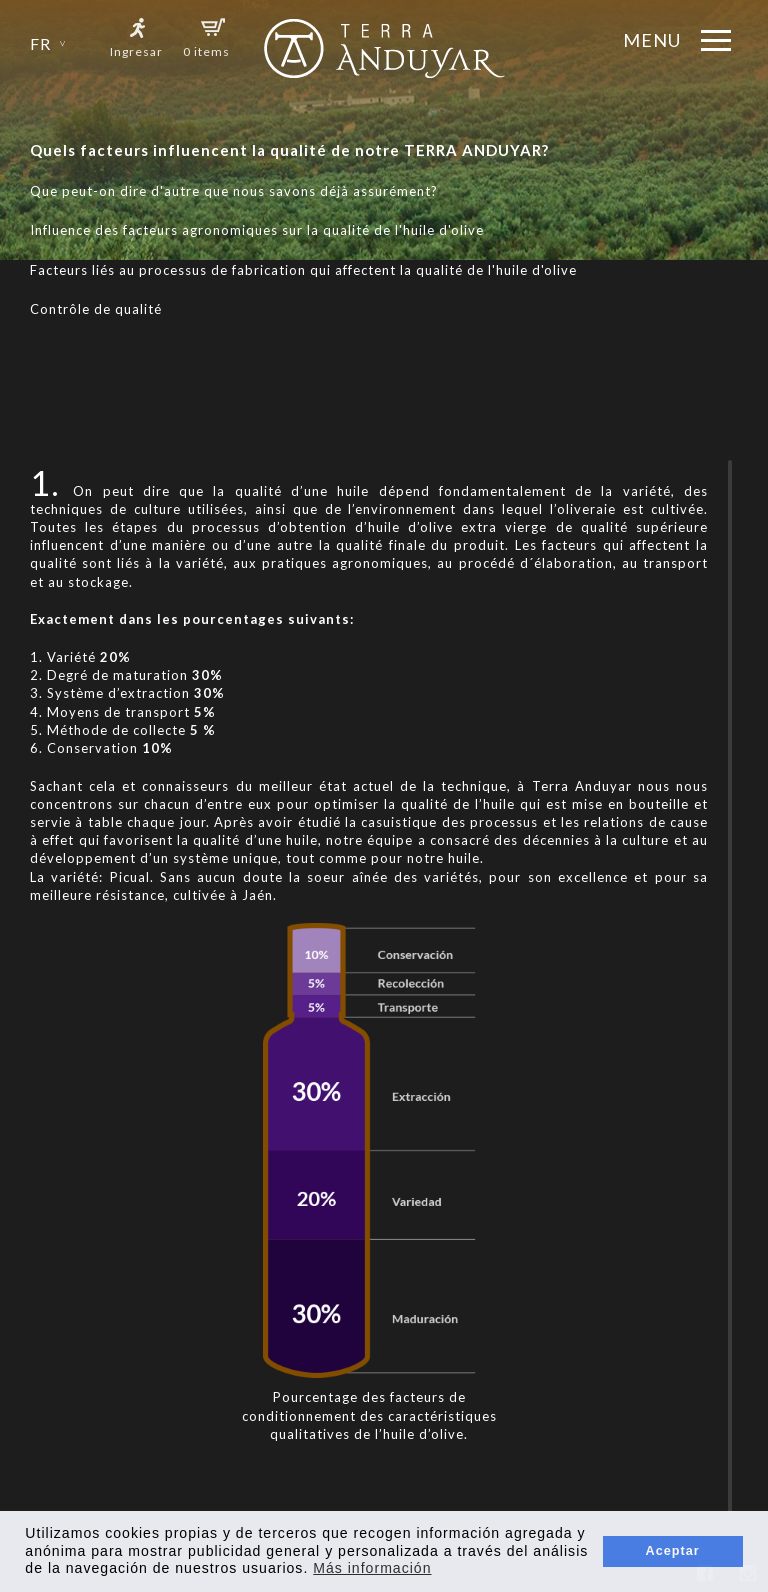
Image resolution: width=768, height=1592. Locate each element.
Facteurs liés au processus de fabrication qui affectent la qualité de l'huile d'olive (303, 270)
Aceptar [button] (673, 1551)
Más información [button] (372, 1568)
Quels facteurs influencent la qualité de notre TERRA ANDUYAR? (289, 150)
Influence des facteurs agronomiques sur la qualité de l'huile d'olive (257, 230)
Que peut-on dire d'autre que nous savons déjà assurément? (234, 191)
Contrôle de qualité (96, 309)
